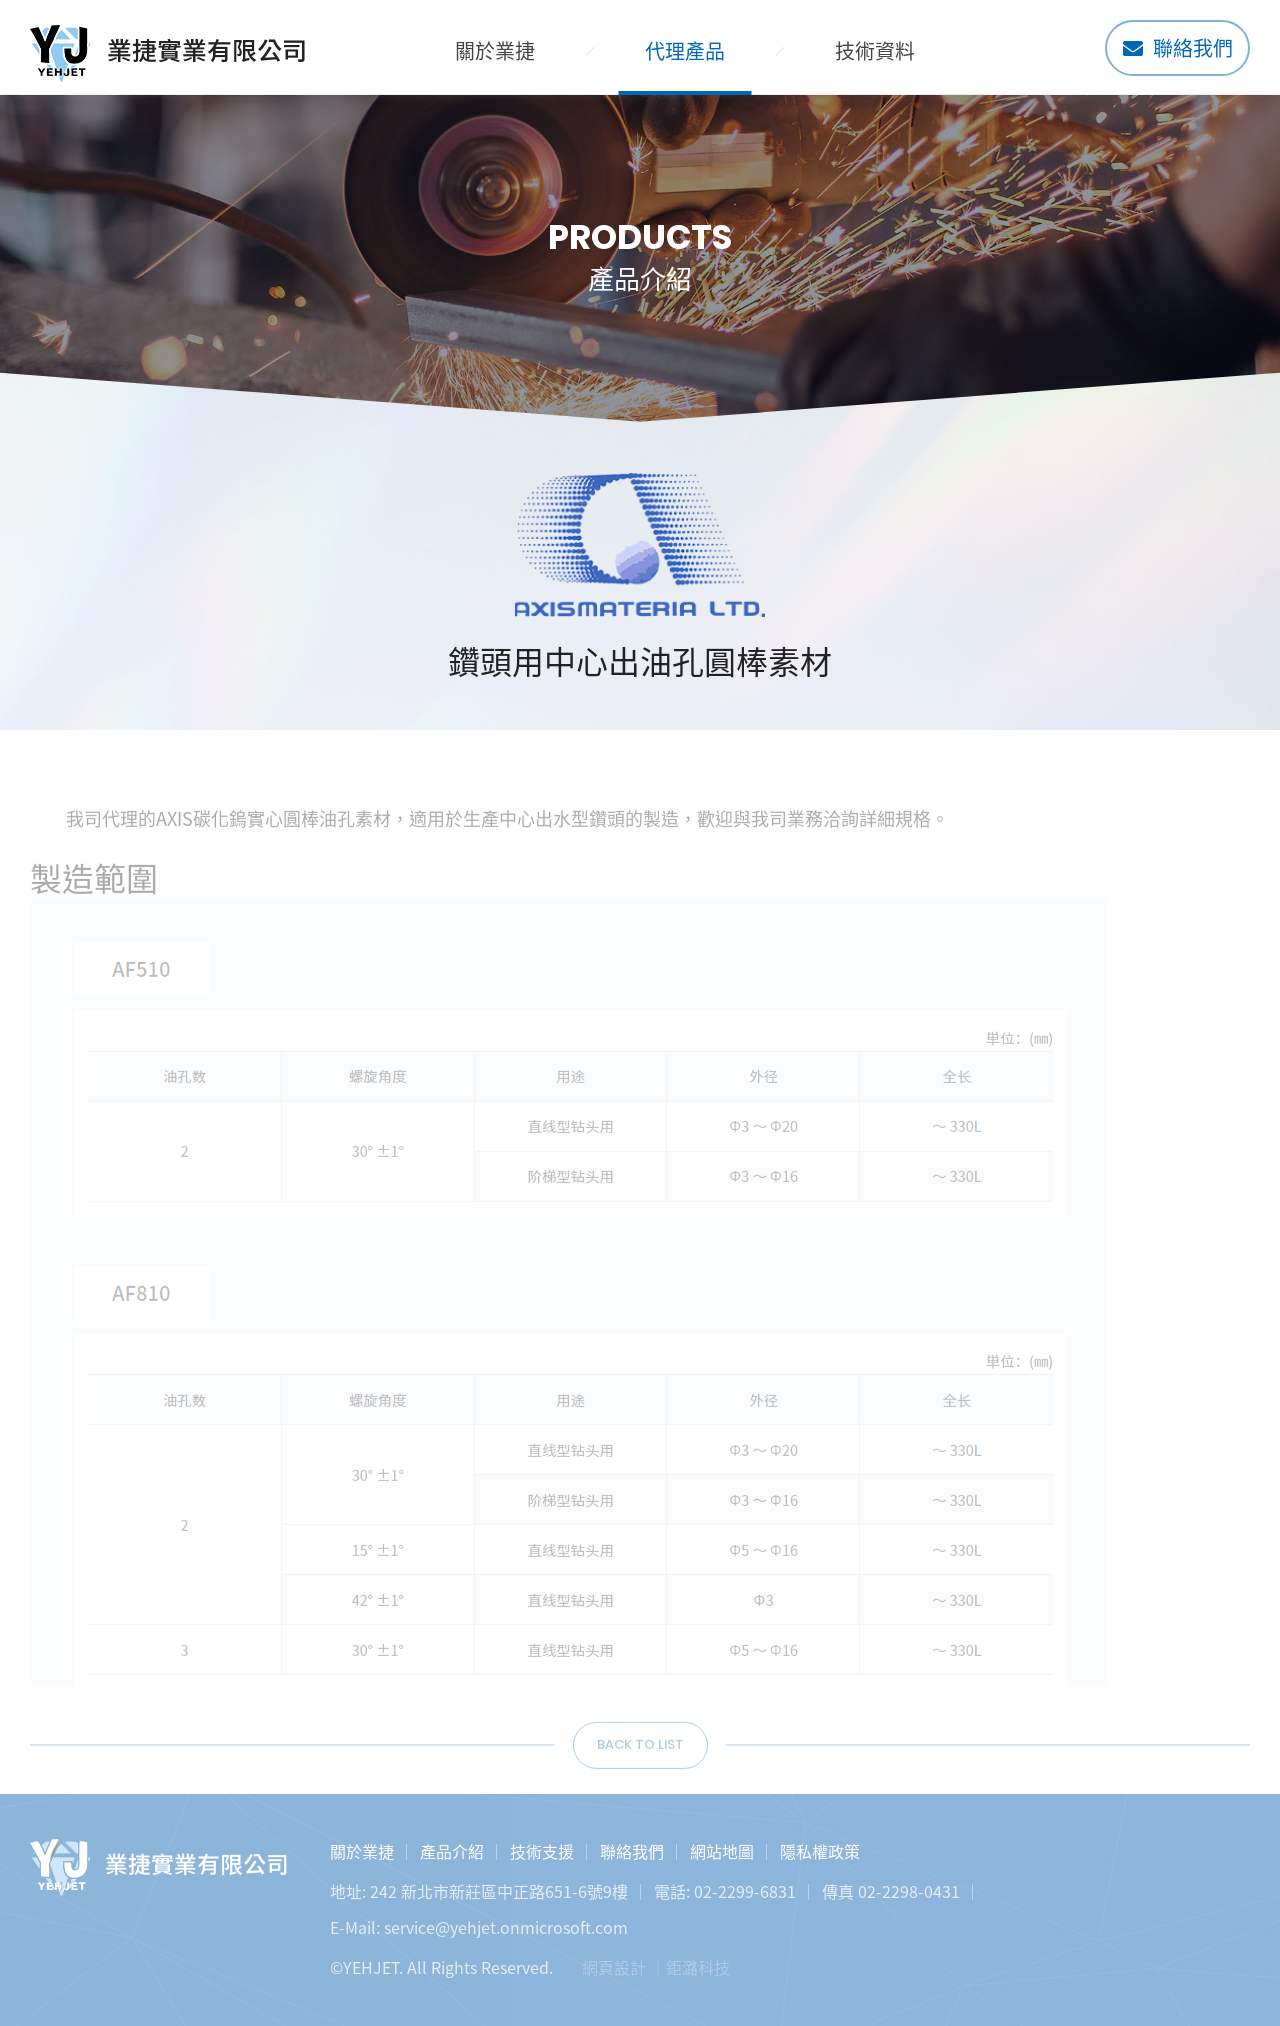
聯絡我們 (1178, 47)
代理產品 (685, 50)
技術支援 (542, 1851)
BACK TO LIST (640, 1751)
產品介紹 (452, 1851)
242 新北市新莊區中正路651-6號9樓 (499, 1891)
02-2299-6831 (745, 1891)
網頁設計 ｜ (624, 1967)
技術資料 (875, 50)
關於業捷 (495, 50)
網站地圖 (722, 1851)
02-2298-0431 (909, 1891)
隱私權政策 (820, 1851)
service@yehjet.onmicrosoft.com (506, 1927)
